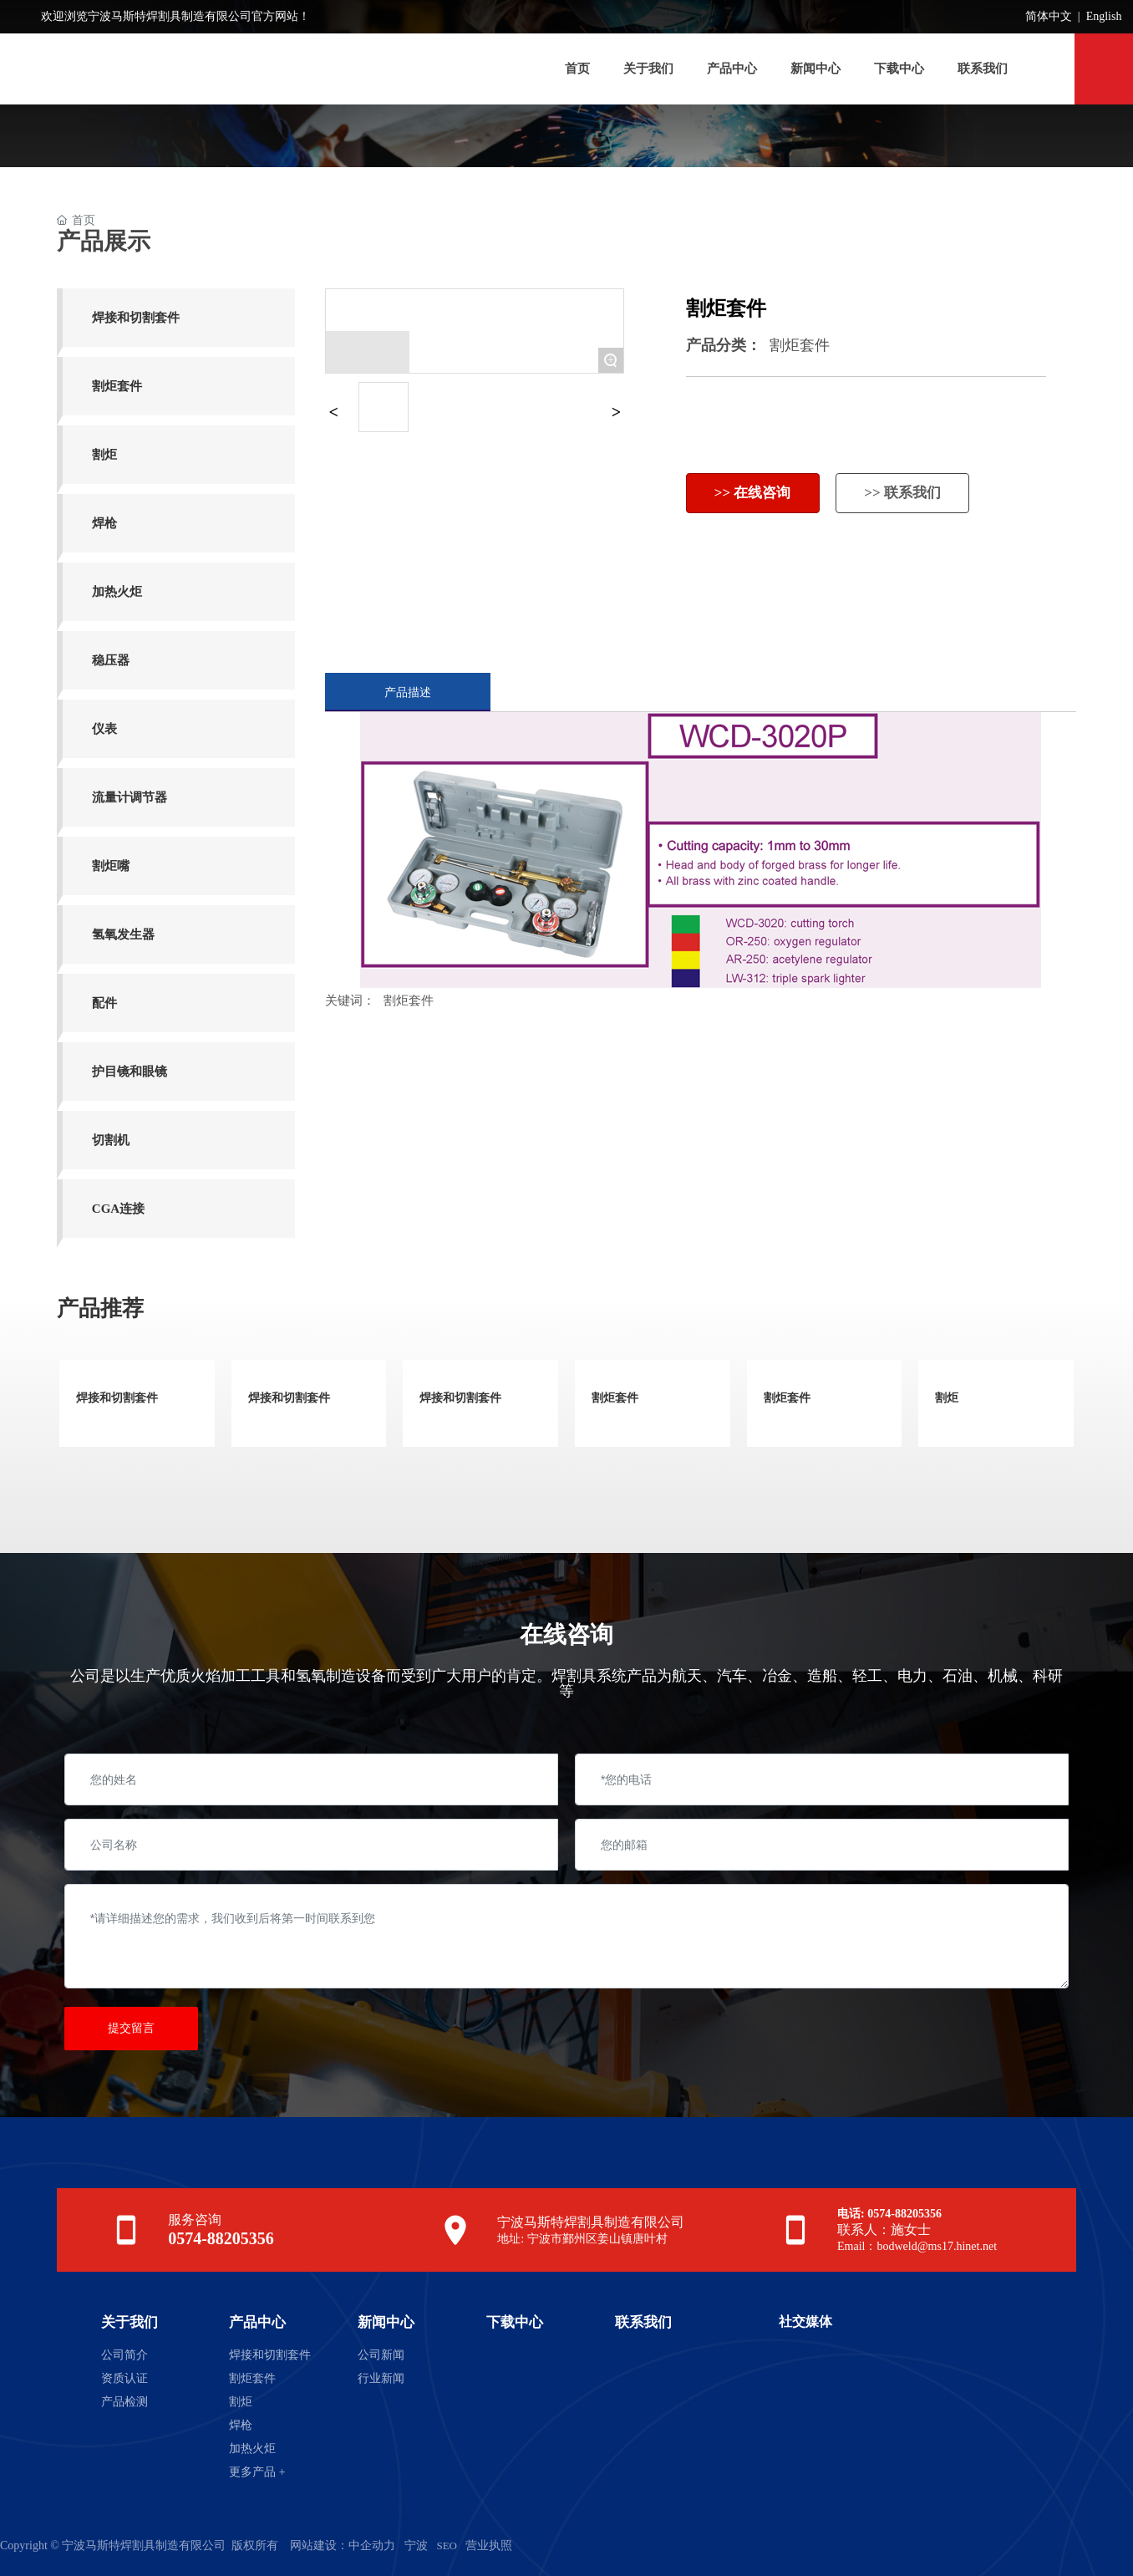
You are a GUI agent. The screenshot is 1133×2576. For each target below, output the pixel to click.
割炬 (946, 1398)
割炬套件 (800, 345)
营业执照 (488, 2545)
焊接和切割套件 (117, 1398)
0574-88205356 (221, 2238)
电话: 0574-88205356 (889, 2213)
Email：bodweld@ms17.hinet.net (917, 2246)
